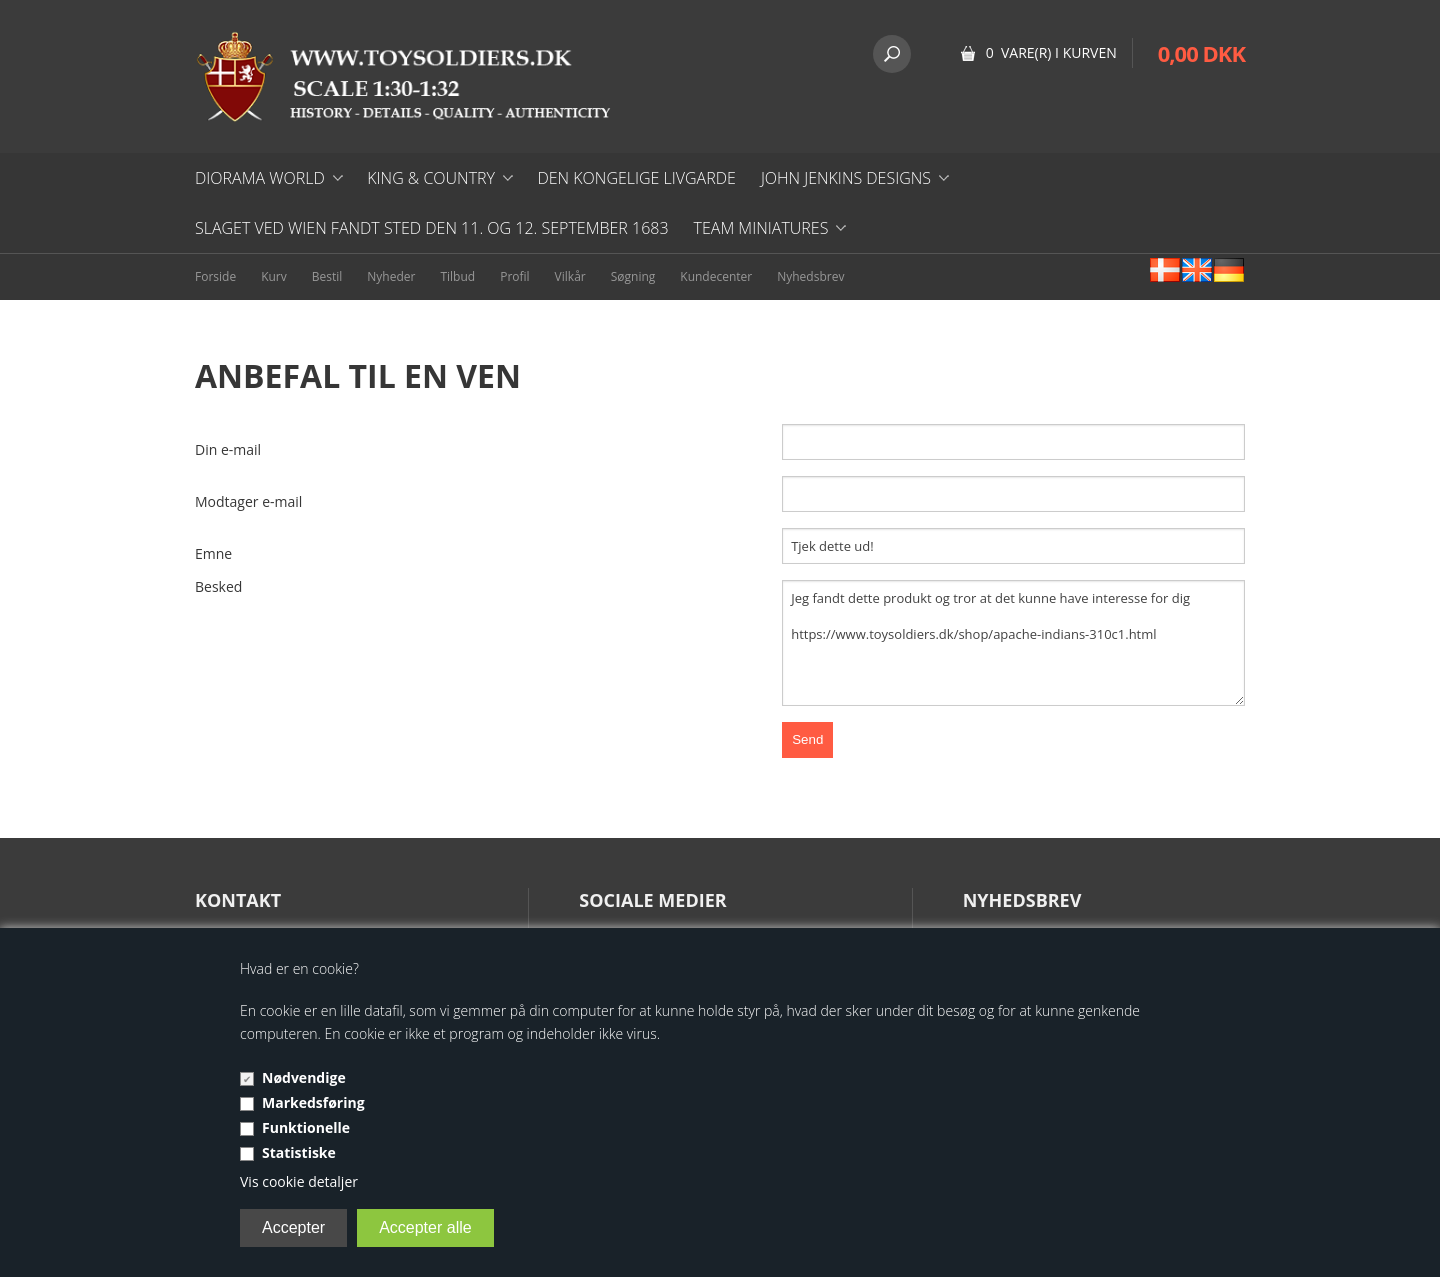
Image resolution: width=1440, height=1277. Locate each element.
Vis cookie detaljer (299, 1181)
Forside (215, 276)
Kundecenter (716, 276)
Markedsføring (313, 1102)
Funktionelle (306, 1127)
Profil (514, 276)
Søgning (633, 276)
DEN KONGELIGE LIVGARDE (636, 178)
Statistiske (299, 1152)
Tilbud (457, 276)
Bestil (327, 276)
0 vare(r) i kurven (1051, 52)
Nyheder (391, 276)
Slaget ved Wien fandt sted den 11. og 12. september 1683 (432, 228)
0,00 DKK (1201, 53)
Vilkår (570, 276)
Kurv (274, 276)
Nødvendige (304, 1077)
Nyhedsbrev (810, 276)
